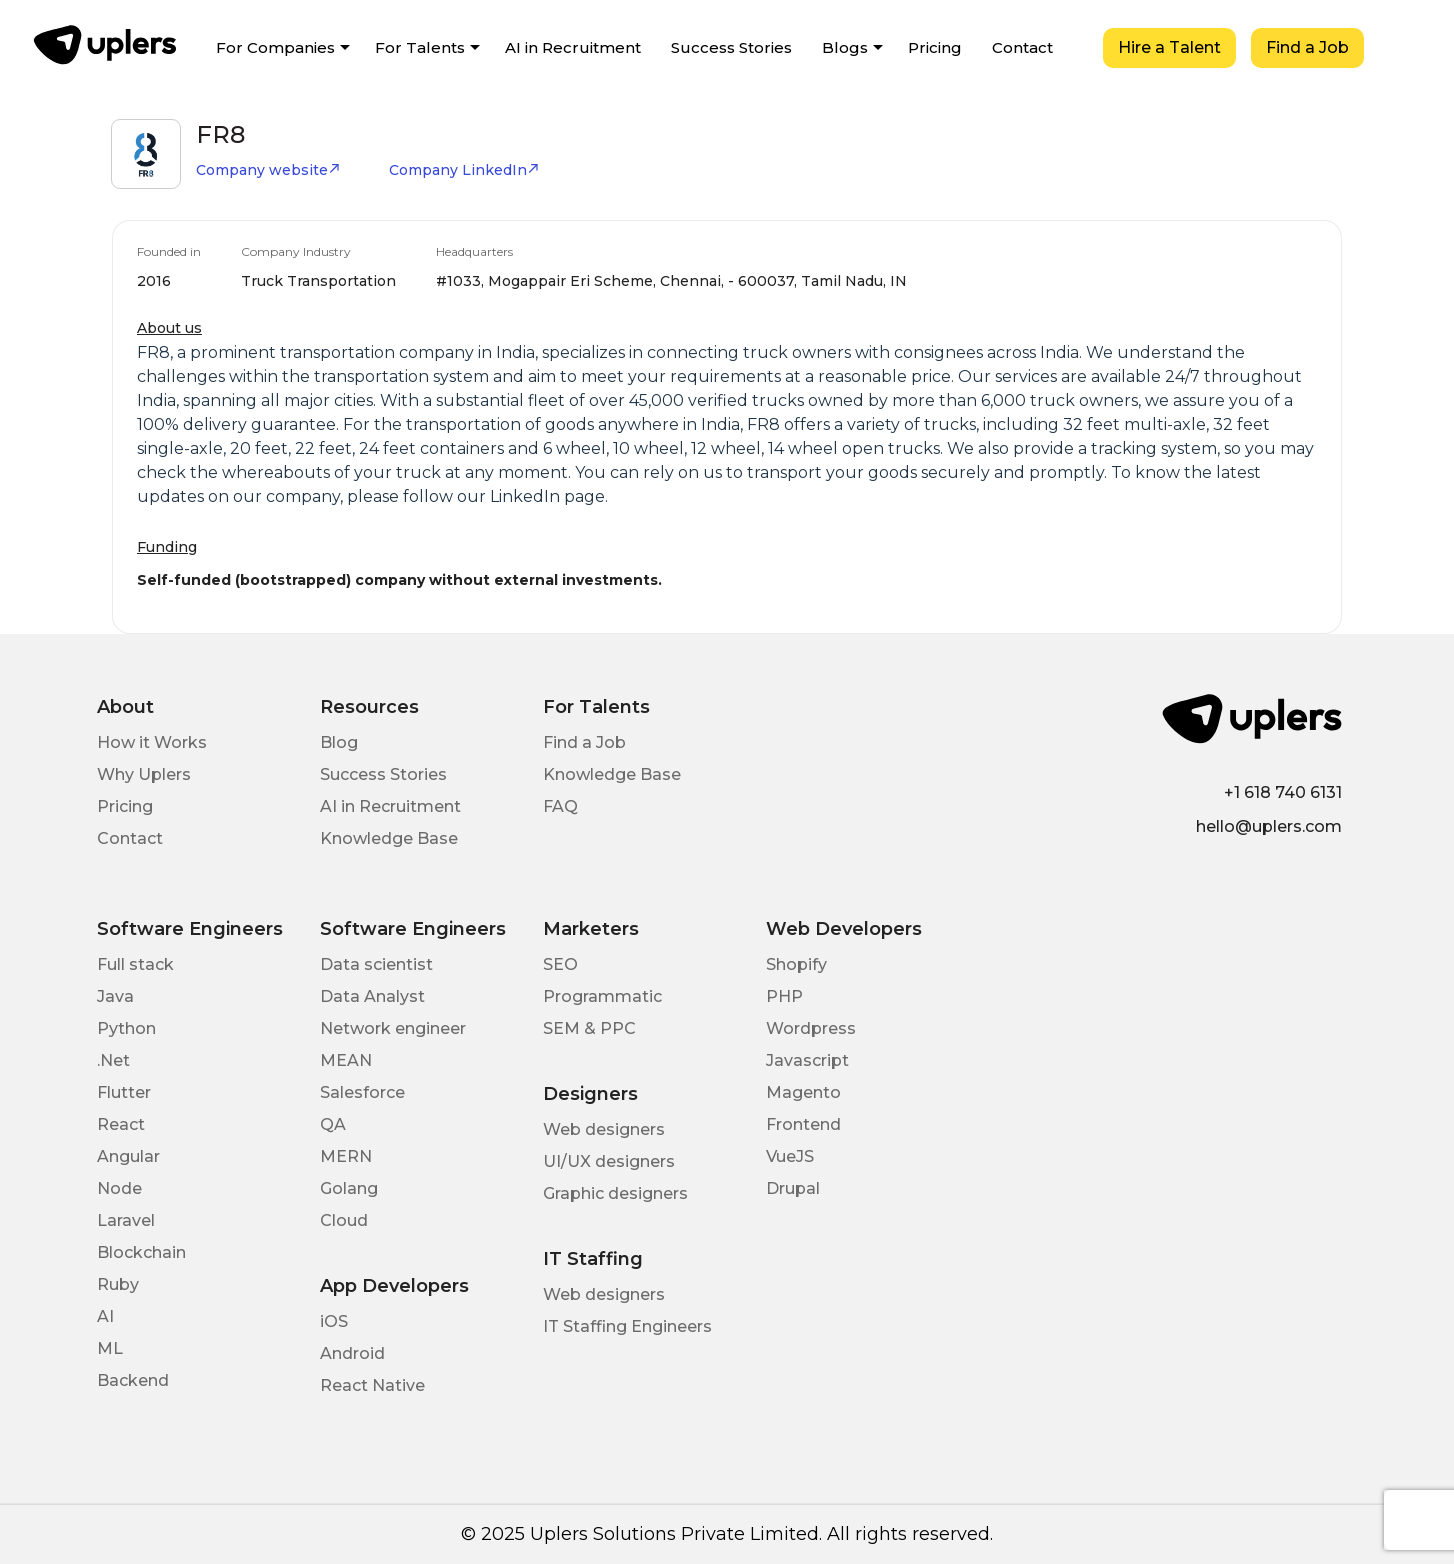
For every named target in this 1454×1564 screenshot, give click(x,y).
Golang (349, 1188)
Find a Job (1307, 47)
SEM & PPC (589, 1028)
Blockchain (141, 1252)
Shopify (796, 964)
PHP (784, 996)
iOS (334, 1321)
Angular (128, 1156)
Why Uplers (144, 774)
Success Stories (731, 47)
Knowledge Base (389, 838)
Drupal (793, 1188)
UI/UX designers (609, 1161)
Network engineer (393, 1028)
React (121, 1124)
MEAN (346, 1060)
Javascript (807, 1060)
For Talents (420, 47)
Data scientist (376, 964)
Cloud (344, 1220)
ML (110, 1348)
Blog (339, 742)
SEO (560, 964)
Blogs (845, 47)
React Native (372, 1385)
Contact (1022, 47)
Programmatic (602, 996)
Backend (133, 1380)
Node (119, 1188)
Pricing (935, 47)
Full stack (135, 964)
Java (115, 996)
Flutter (124, 1092)
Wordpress (811, 1028)
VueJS (790, 1156)
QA (333, 1124)
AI (105, 1316)
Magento (803, 1092)
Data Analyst (372, 996)
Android (352, 1353)
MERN (346, 1156)
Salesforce (362, 1092)
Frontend (803, 1124)
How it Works (152, 742)
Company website (268, 170)
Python (126, 1028)
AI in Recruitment (573, 47)
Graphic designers (615, 1193)
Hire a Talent (1169, 47)
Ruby (118, 1284)
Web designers (604, 1129)
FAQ (560, 806)
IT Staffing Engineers (627, 1326)
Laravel (126, 1220)
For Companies (275, 47)
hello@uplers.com (1269, 826)
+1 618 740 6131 (1283, 792)
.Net (113, 1060)
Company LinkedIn (464, 170)
